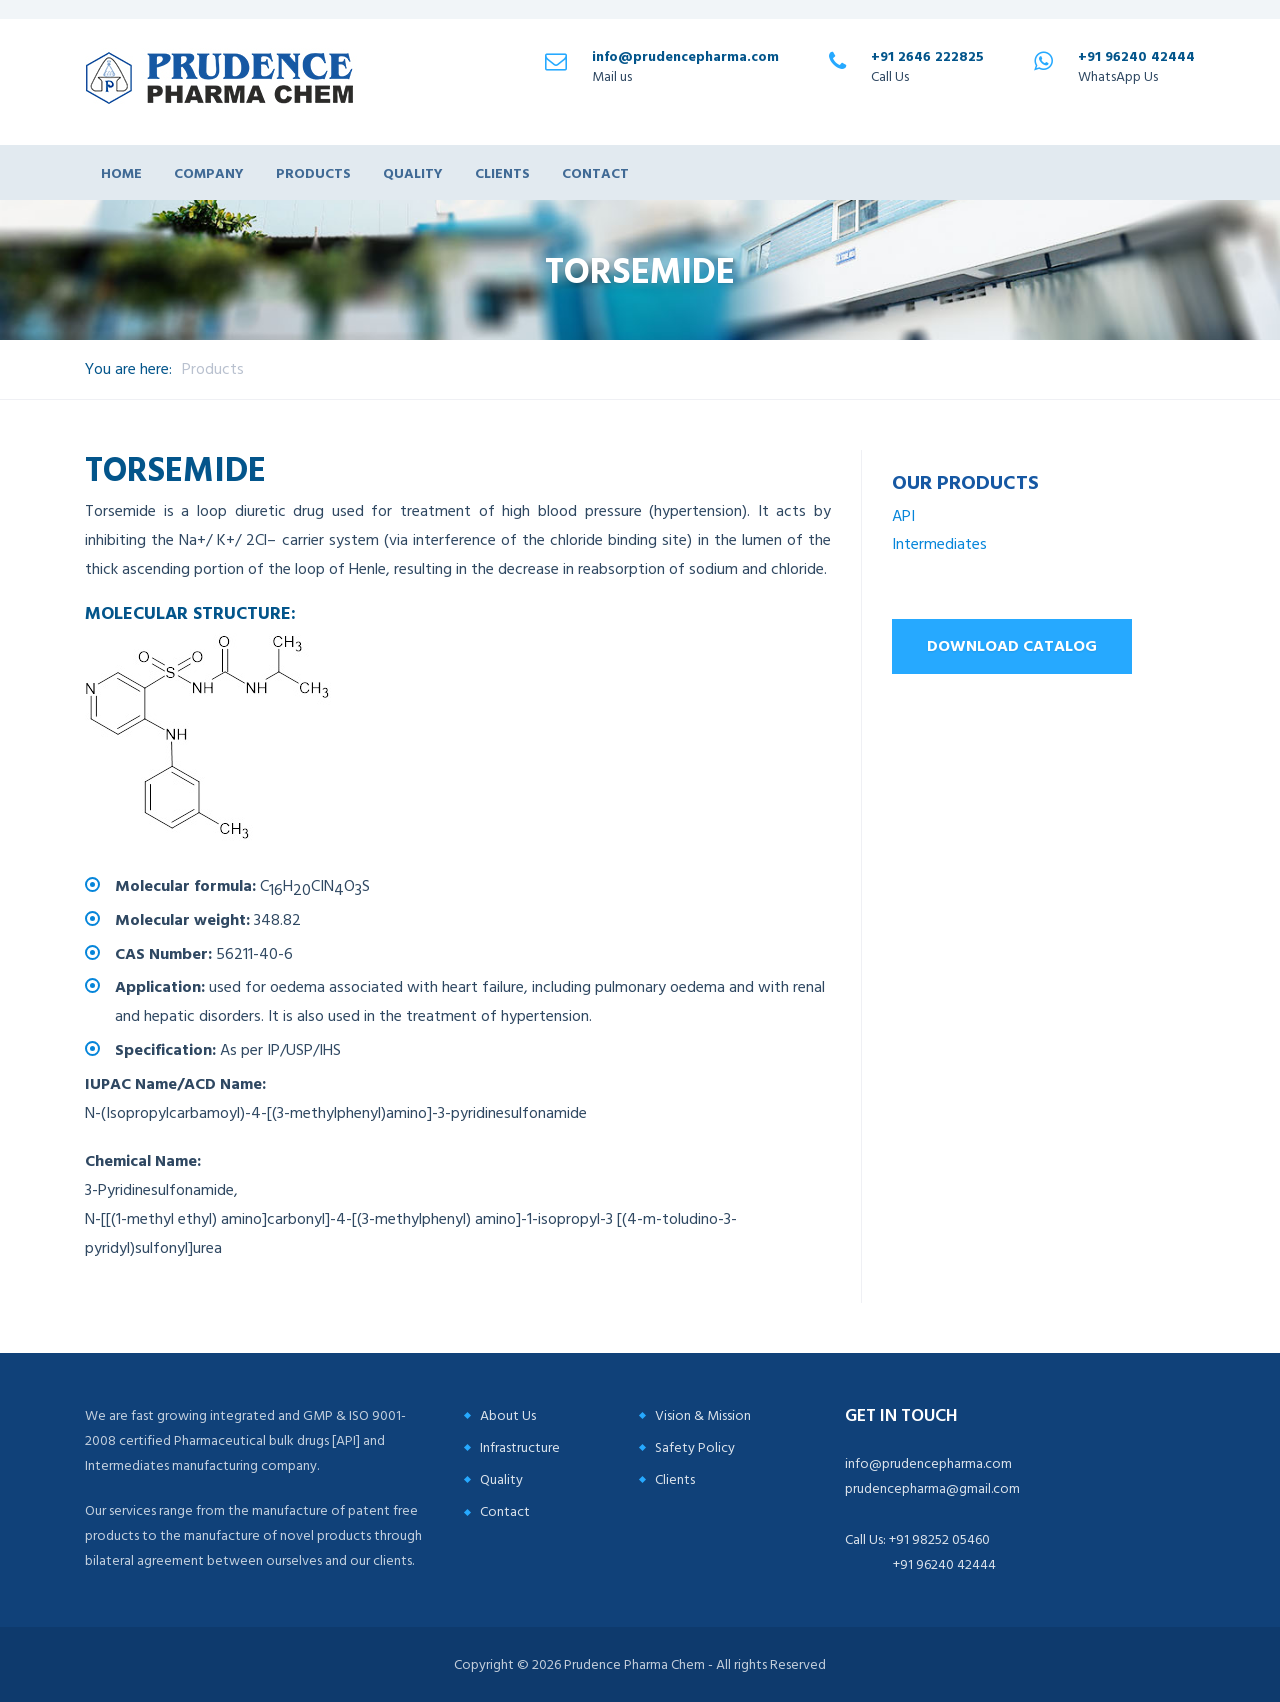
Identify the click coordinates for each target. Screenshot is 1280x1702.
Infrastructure (520, 1447)
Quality (413, 172)
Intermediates (939, 544)
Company (209, 172)
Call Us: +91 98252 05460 (917, 1539)
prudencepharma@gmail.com (932, 1488)
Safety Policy (695, 1447)
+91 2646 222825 (927, 56)
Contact (595, 172)
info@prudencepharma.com (685, 56)
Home (121, 172)
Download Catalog (1012, 646)
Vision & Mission (703, 1415)
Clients (502, 172)
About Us (508, 1415)
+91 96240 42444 (1136, 56)
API (903, 516)
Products (313, 172)
